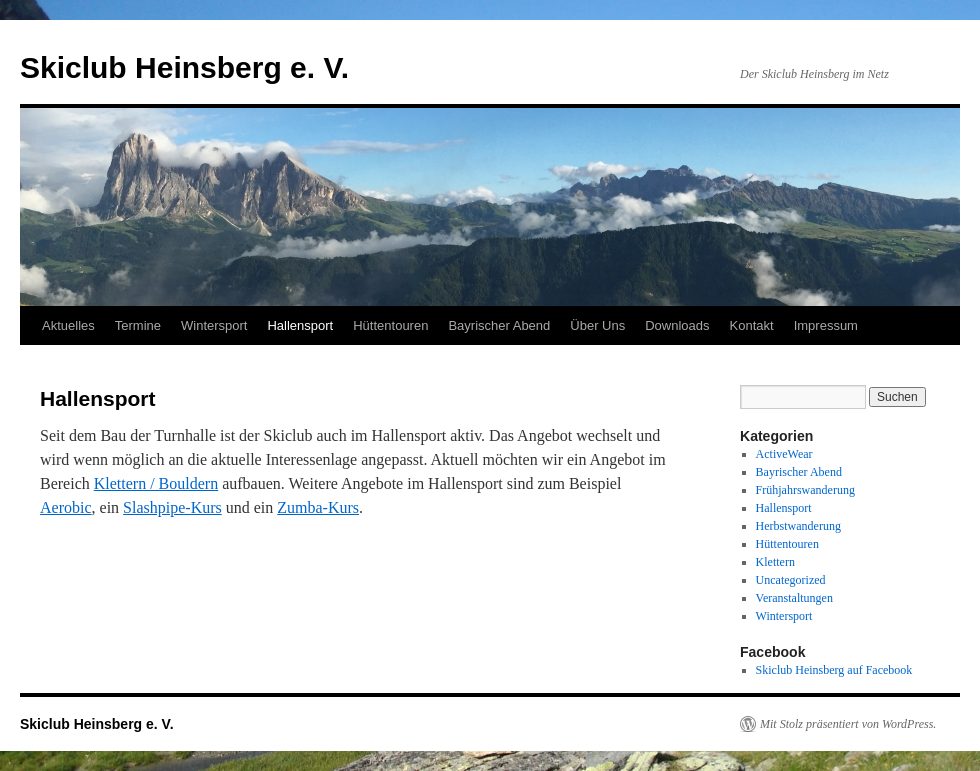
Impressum (826, 325)
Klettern (775, 562)
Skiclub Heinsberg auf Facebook (834, 670)
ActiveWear (784, 454)
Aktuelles (68, 325)
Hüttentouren (390, 325)
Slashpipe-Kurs (172, 507)
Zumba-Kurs (318, 507)
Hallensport (300, 325)
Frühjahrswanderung (805, 490)
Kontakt (752, 325)
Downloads (677, 325)
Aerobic (66, 507)
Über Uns (597, 325)
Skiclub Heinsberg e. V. (184, 67)
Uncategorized (791, 580)
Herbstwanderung (798, 526)
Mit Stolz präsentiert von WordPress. (848, 724)
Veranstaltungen (794, 598)
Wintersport (214, 325)
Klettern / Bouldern (156, 483)
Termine (138, 325)
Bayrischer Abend (499, 325)
